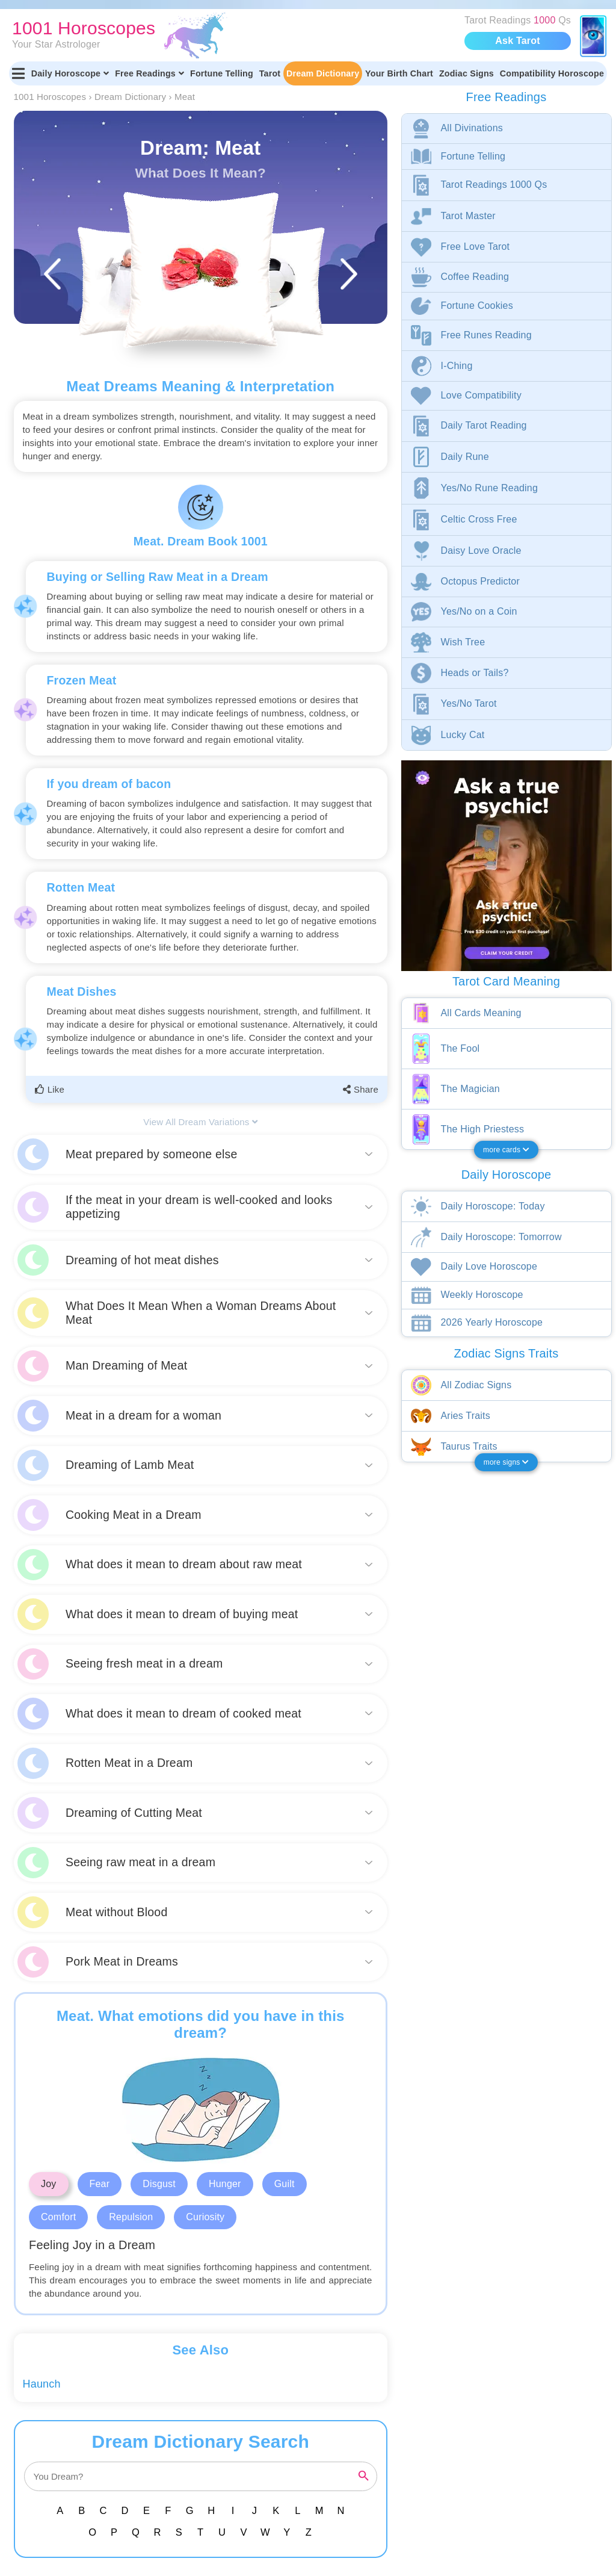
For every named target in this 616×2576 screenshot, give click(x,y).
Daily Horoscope (70, 73)
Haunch (42, 2384)
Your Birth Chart (399, 73)
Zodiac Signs (466, 73)
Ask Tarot (517, 41)
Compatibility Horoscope (552, 73)
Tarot (270, 73)
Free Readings (149, 73)
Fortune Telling (221, 73)
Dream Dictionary (322, 73)
